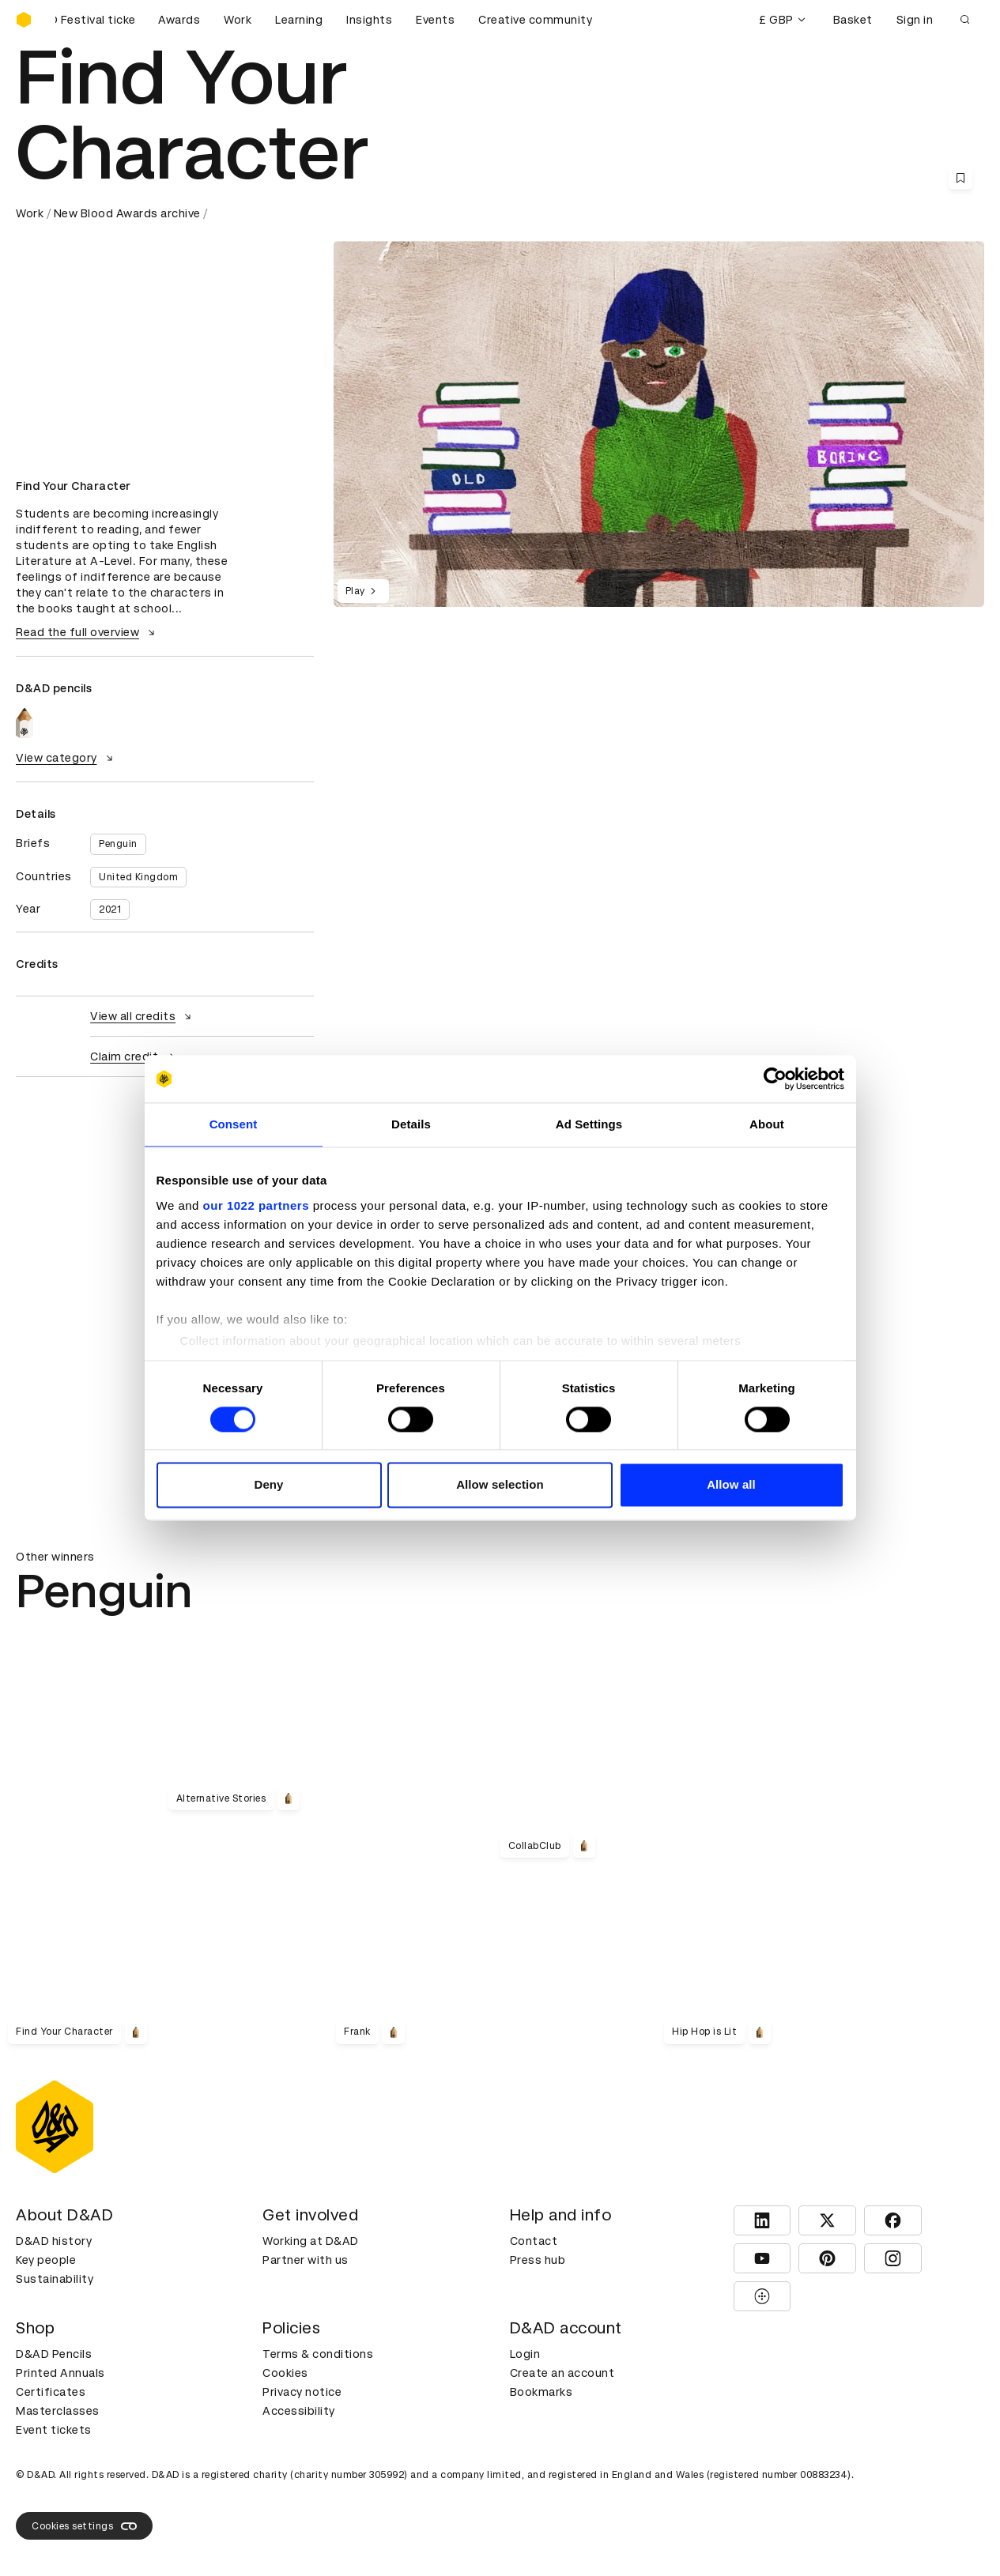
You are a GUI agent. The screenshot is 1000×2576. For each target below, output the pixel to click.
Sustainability (54, 2279)
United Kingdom (138, 877)
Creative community (535, 19)
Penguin (118, 843)
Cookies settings (84, 2526)
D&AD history (54, 2241)
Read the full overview (87, 632)
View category (66, 758)
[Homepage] (24, 20)
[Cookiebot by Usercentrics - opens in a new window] (775, 1078)
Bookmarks (541, 2392)
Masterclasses (58, 2411)
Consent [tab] (233, 1124)
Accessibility (298, 2411)
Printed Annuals (60, 2373)
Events (435, 19)
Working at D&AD (310, 2241)
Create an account (562, 2373)
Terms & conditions (317, 2354)
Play (363, 591)
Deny (268, 1485)
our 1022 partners (256, 1205)
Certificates (50, 2392)
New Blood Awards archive (127, 213)
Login (525, 2354)
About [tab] (766, 1124)
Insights (369, 19)
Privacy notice (302, 2392)
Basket (853, 19)
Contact (534, 2241)
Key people (46, 2260)
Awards (179, 19)
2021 (110, 909)
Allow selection (500, 1485)
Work (237, 19)
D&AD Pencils (54, 2354)
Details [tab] (411, 1124)
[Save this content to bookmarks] (960, 178)
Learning (299, 19)
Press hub (538, 2260)
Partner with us (305, 2260)
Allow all (731, 1485)
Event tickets (54, 2429)
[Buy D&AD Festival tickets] (94, 20)
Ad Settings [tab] (589, 1124)
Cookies (285, 2373)
